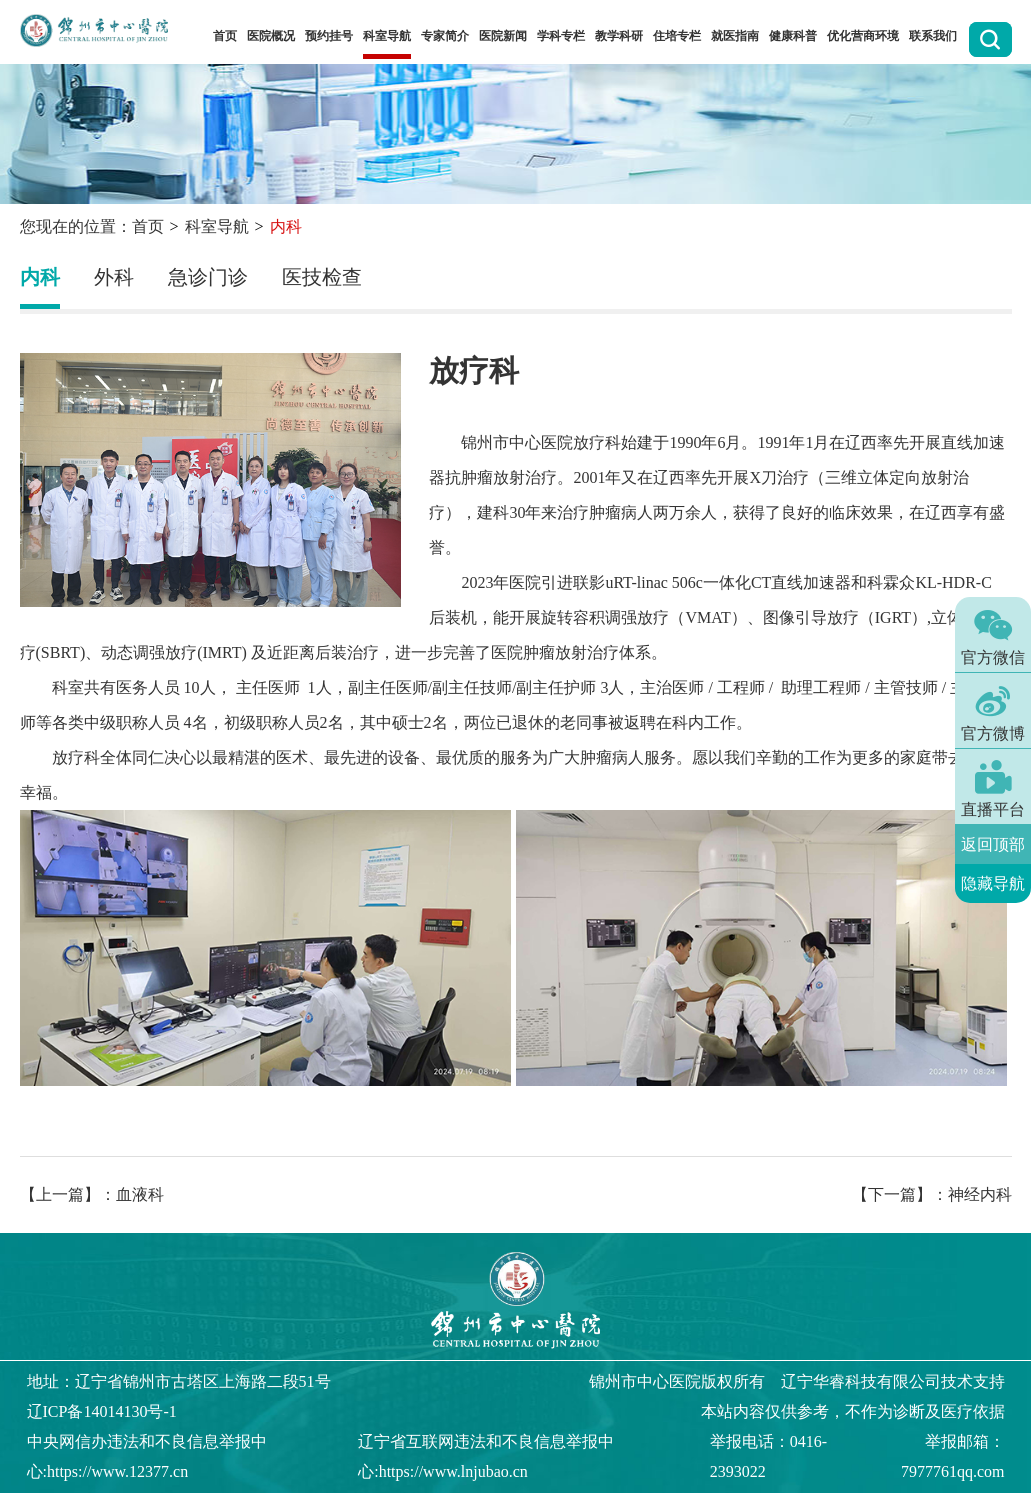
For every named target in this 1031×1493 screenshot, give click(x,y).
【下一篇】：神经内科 (932, 1194)
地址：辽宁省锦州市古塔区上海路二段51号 (179, 1381)
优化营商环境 (863, 36)
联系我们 (933, 36)
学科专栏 (561, 36)
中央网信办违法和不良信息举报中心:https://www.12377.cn (147, 1456)
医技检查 (322, 277)
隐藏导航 (993, 883)
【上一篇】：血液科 (92, 1194)
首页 (225, 36)
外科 (114, 277)
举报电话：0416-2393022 (768, 1456)
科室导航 (217, 226)
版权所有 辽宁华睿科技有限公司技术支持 (797, 1381)
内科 (40, 277)
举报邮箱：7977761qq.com (953, 1456)
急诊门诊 (208, 277)
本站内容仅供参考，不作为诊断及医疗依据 (853, 1411)
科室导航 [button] (387, 36)
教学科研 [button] (619, 36)
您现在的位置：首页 (92, 226)
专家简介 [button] (445, 36)
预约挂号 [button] (329, 36)
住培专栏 (677, 36)
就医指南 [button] (735, 36)
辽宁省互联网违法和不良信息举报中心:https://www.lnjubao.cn (486, 1456)
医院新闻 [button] (503, 36)
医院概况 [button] (271, 36)
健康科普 (793, 36)
